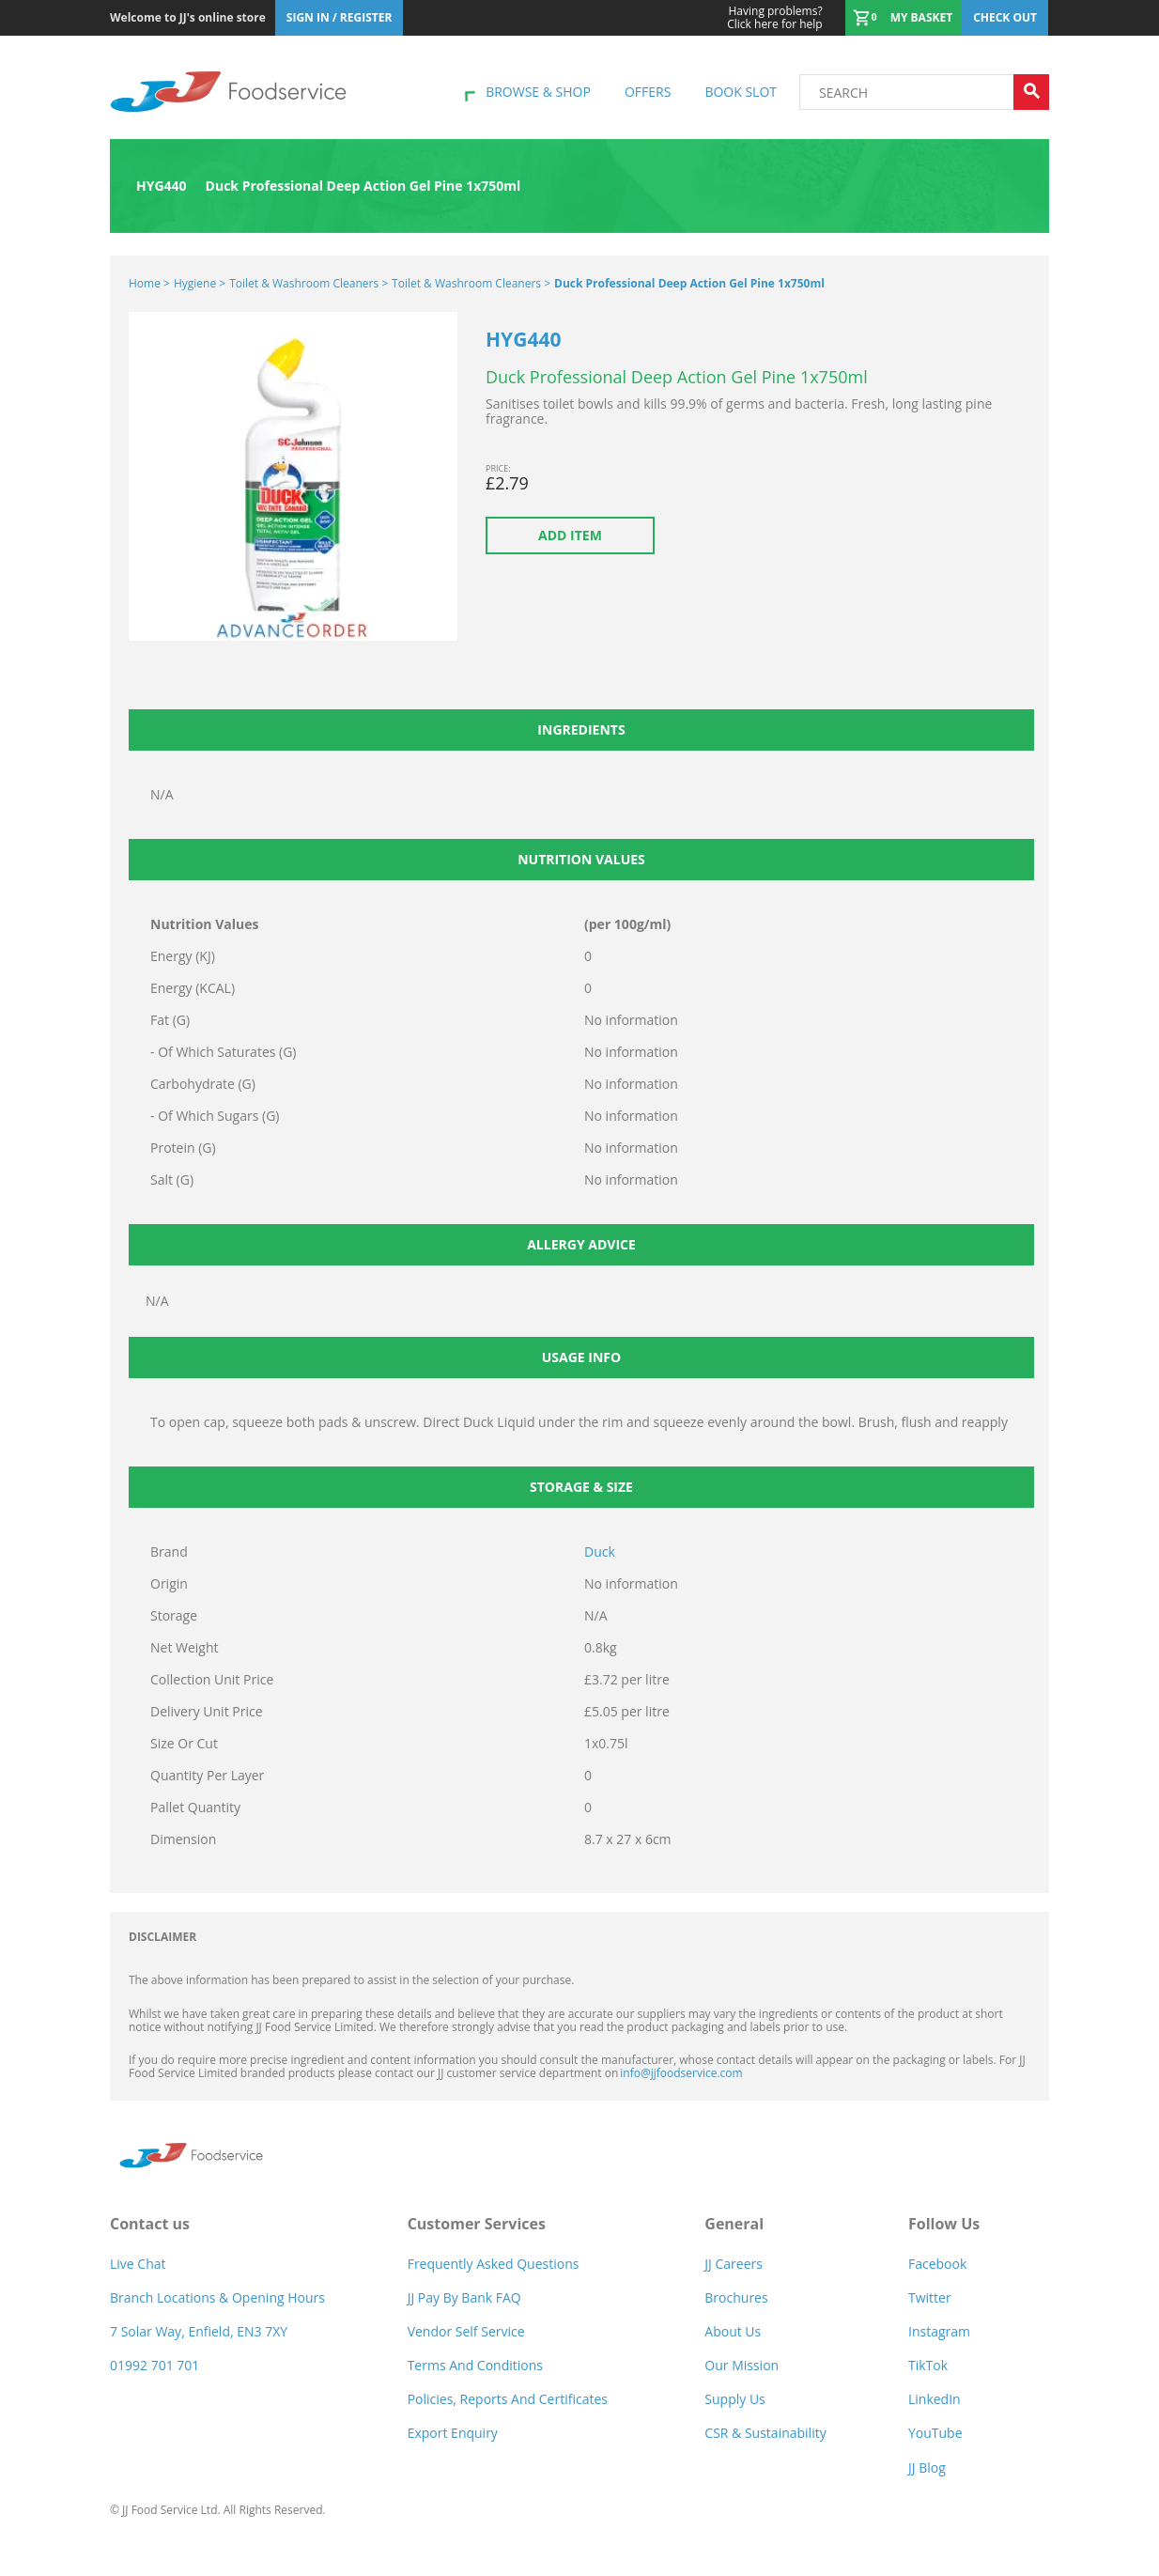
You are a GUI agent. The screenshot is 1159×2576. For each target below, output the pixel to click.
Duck (599, 1551)
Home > (149, 283)
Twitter (929, 2297)
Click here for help (774, 18)
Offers (648, 92)
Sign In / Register (339, 17)
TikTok (928, 2365)
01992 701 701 (154, 2365)
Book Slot (740, 92)
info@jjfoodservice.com (681, 2073)
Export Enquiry (453, 2433)
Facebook (937, 2264)
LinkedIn (934, 2399)
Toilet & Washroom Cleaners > (308, 283)
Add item (570, 535)
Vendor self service (466, 2331)
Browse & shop (538, 92)
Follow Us (944, 2223)
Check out (1005, 17)
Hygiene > (199, 283)
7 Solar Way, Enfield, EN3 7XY (198, 2331)
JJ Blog (927, 2467)
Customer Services (477, 2223)
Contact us (150, 2223)
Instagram (939, 2331)
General (734, 2223)
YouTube (935, 2433)
